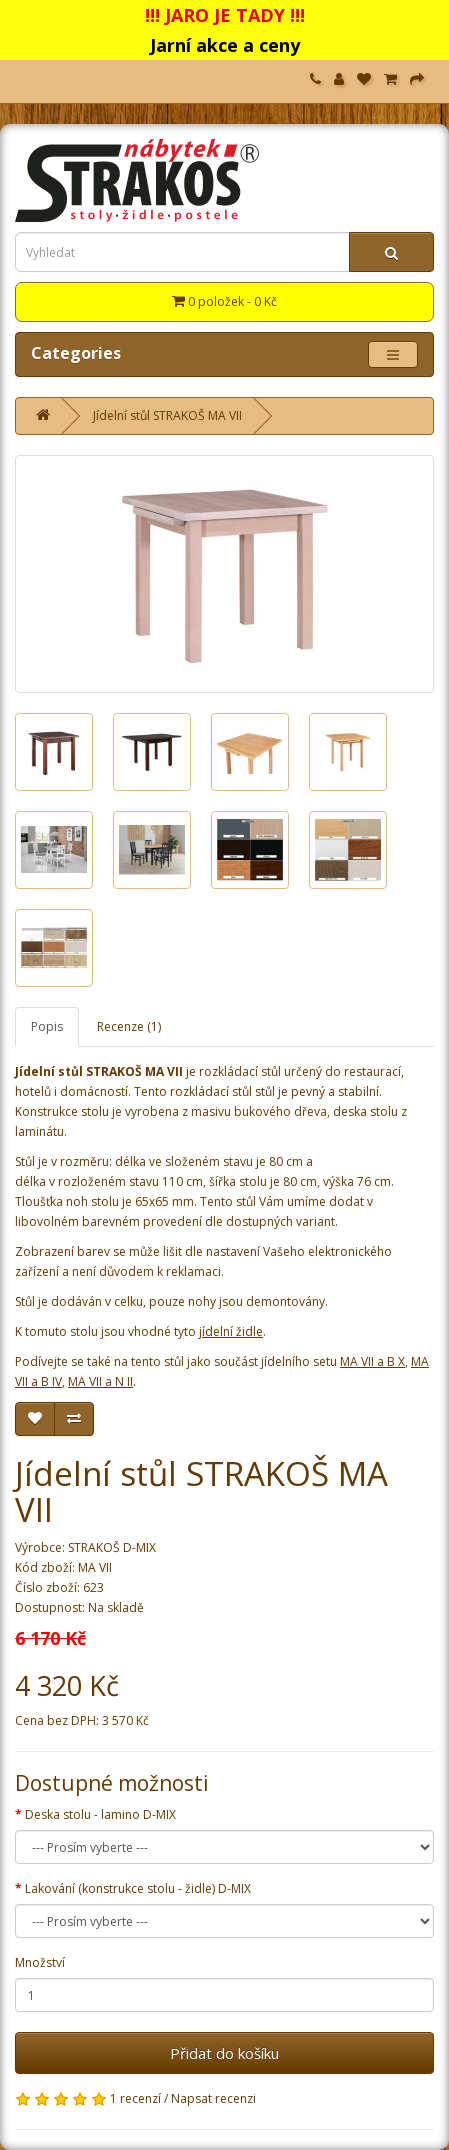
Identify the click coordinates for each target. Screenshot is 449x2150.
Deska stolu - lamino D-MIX (100, 1814)
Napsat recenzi (213, 2098)
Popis (47, 1026)
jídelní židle (231, 1331)
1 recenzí (135, 2098)
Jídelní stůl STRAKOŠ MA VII (167, 415)
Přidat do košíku (224, 2053)
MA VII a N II (100, 1381)
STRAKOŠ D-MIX (112, 1547)
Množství (40, 1962)
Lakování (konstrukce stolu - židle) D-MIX (138, 1888)
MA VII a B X (372, 1361)
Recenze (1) (129, 1026)
